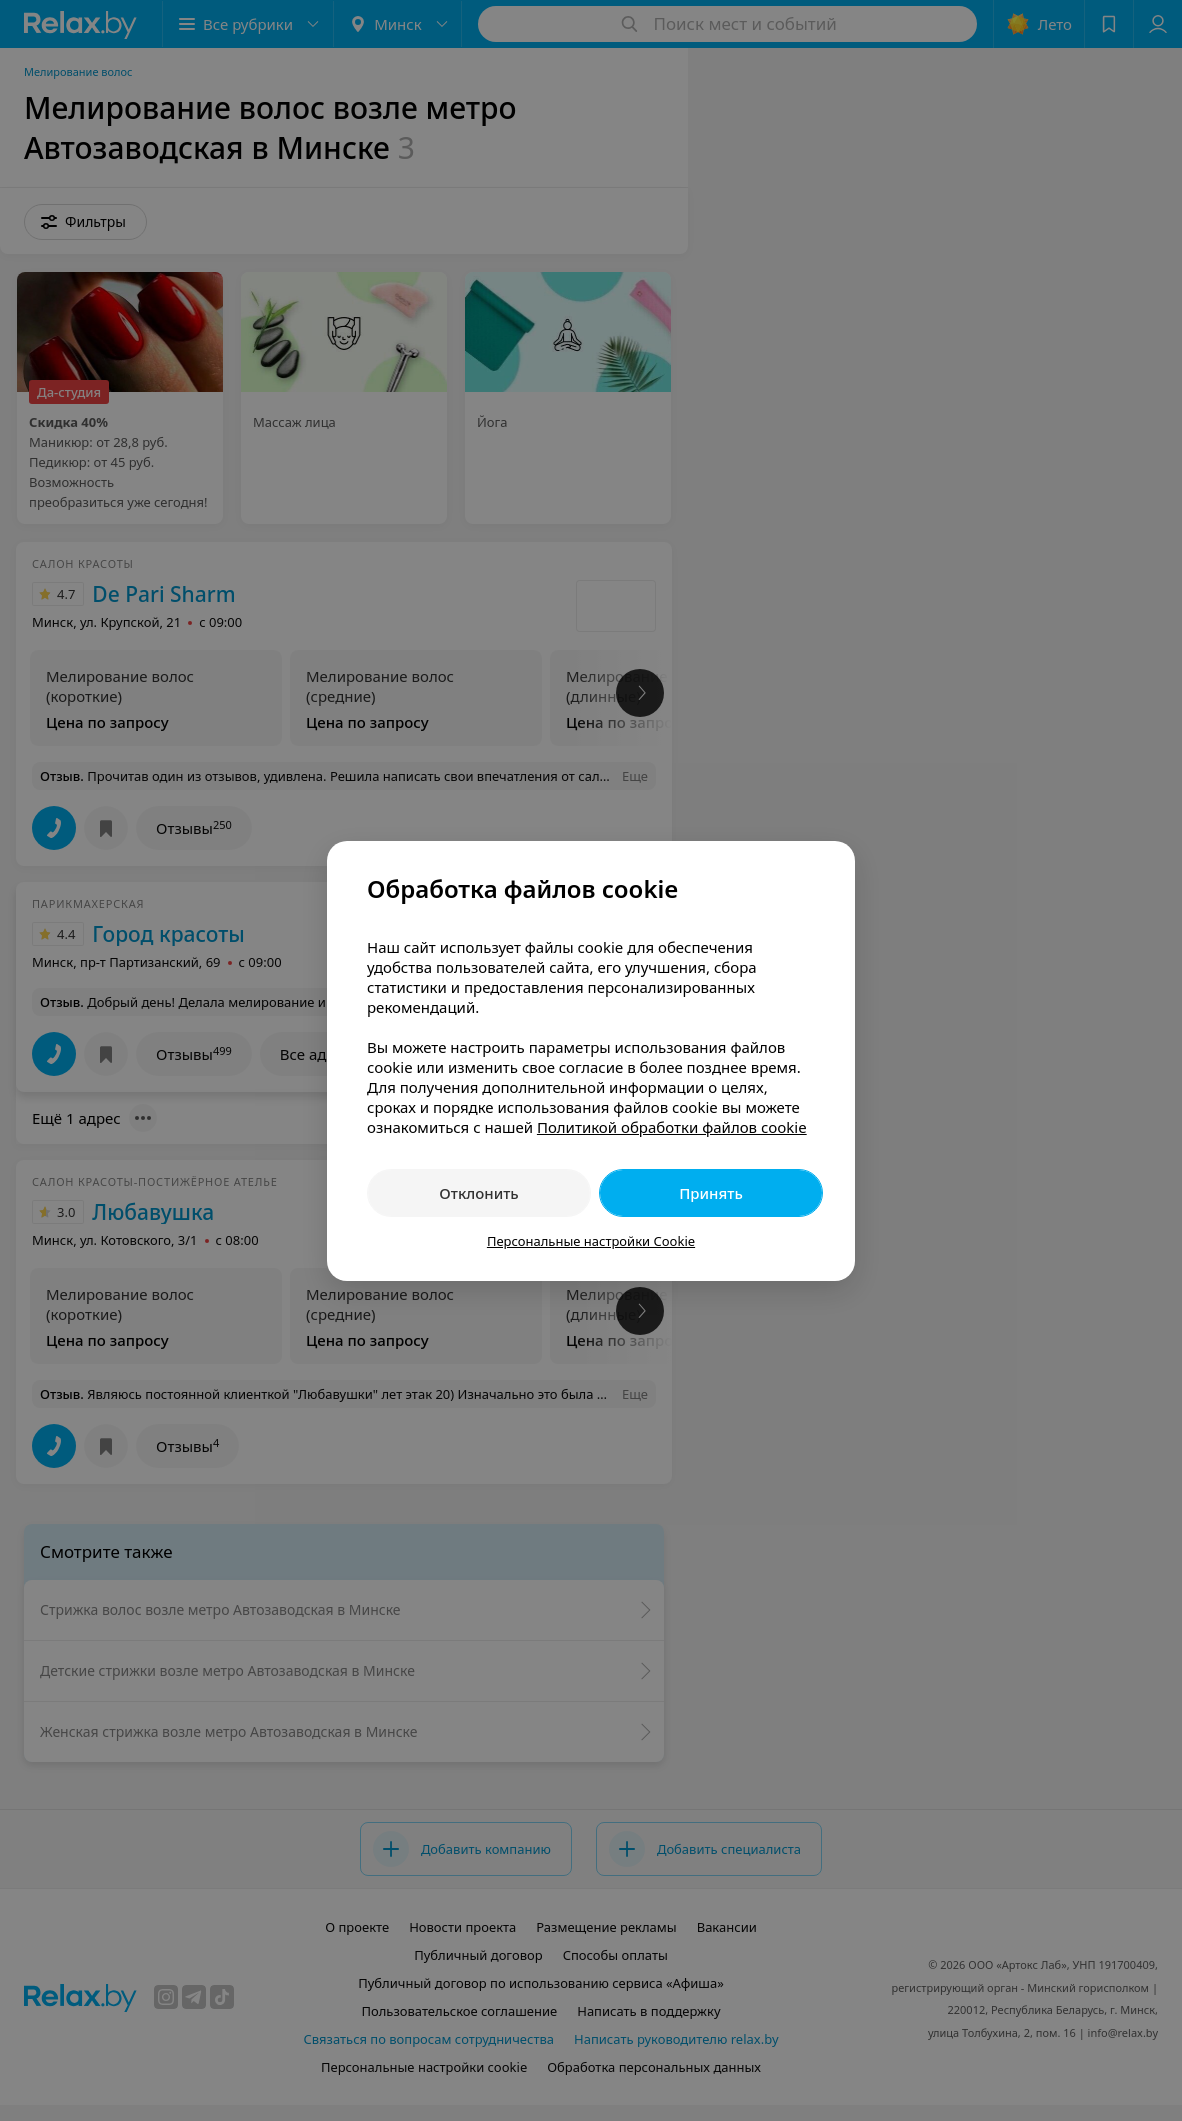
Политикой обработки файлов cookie (672, 1127)
